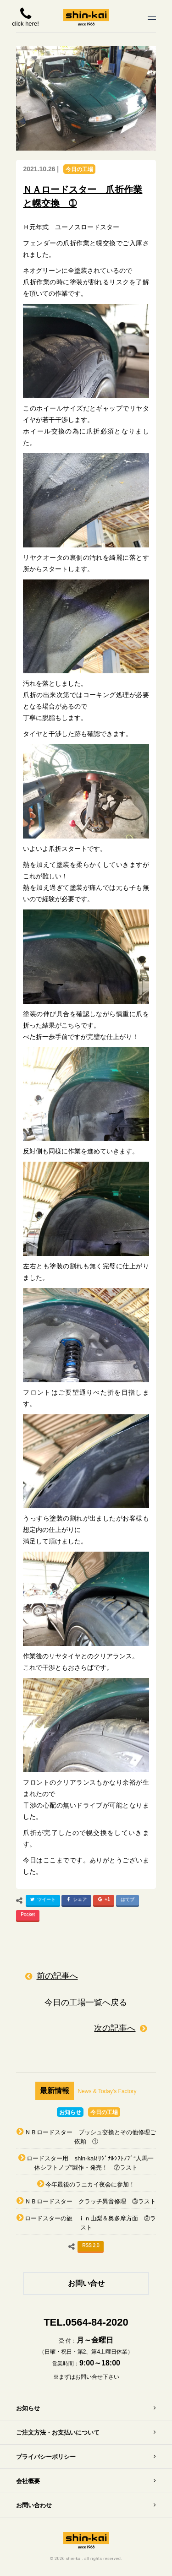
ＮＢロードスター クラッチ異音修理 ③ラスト (90, 2201)
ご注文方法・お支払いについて (58, 2432)
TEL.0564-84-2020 (86, 2322)
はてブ (127, 1899)
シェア (75, 1900)
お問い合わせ (34, 2505)
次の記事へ (114, 2028)
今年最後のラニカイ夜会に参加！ (90, 2184)
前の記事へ (57, 1976)
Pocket (28, 1914)
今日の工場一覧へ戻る (85, 2002)
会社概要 (28, 2481)
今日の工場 (79, 169)
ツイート (41, 1900)
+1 (102, 1900)
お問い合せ (86, 2283)
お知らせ (70, 2112)
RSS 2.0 (90, 2245)
